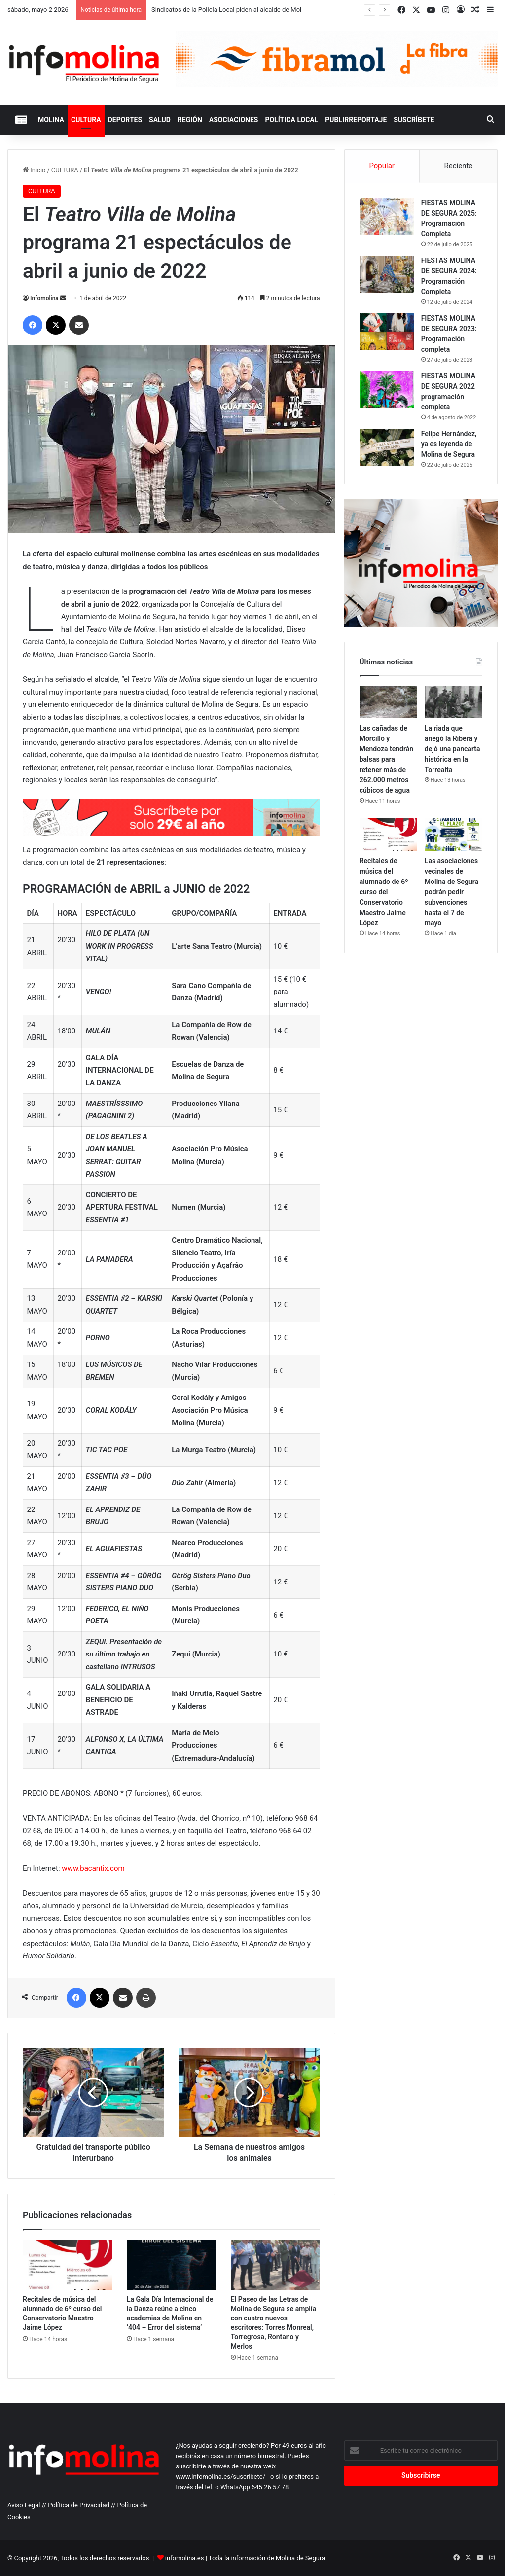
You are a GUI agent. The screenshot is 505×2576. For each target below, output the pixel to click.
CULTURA (86, 120)
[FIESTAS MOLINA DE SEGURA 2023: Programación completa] (387, 331)
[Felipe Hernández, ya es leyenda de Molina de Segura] (387, 447)
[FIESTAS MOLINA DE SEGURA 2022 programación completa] (387, 389)
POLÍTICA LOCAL (291, 120)
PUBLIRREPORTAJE (356, 120)
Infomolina (44, 298)
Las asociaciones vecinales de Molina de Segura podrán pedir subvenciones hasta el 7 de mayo (451, 892)
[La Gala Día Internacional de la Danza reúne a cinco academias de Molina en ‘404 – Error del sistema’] (171, 2265)
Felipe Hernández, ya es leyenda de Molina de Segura (449, 444)
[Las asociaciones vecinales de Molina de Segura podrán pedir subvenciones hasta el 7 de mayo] (453, 834)
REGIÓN (190, 120)
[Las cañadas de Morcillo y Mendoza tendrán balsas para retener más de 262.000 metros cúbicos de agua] (388, 702)
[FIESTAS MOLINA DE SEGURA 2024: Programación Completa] (387, 274)
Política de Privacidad (78, 2505)
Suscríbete (414, 120)
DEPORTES (125, 120)
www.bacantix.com (93, 1868)
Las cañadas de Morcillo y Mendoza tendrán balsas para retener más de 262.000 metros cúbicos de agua (386, 759)
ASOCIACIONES (233, 120)
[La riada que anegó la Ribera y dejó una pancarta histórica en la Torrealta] (453, 702)
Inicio (34, 170)
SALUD (160, 120)
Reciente (458, 165)
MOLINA (51, 120)
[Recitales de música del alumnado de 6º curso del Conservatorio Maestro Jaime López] (67, 2265)
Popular (382, 165)
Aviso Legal (23, 2505)
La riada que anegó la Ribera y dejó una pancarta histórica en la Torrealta (452, 748)
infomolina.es (184, 2558)
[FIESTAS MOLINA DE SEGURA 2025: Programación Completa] (387, 216)
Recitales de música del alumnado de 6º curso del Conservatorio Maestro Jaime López (384, 892)
